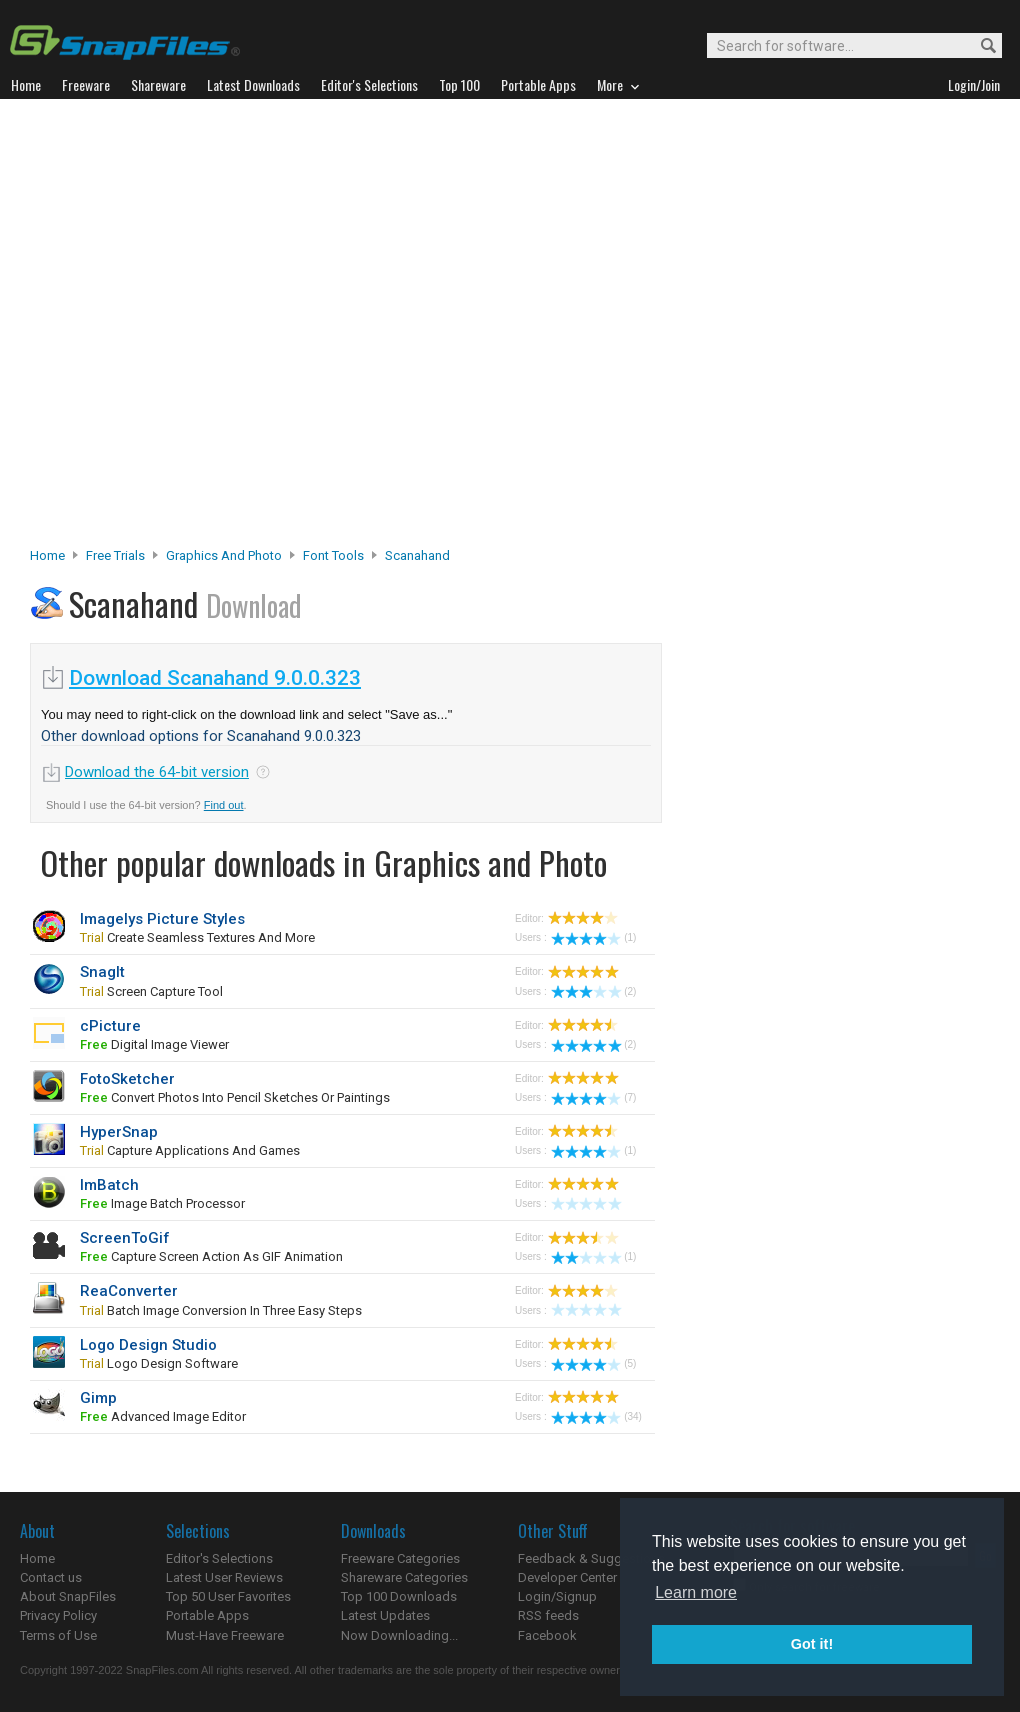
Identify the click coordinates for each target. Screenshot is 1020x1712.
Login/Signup (557, 1596)
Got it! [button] (812, 1644)
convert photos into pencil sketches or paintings (235, 1097)
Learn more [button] (696, 1592)
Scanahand (417, 555)
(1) (593, 937)
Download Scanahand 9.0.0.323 (215, 678)
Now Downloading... (399, 1635)
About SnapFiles (68, 1596)
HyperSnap (119, 1132)
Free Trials (115, 555)
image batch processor (162, 1203)
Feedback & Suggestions (591, 1558)
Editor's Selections (219, 1558)
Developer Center (567, 1577)
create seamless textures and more (197, 937)
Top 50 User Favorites (228, 1596)
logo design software (159, 1363)
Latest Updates (385, 1615)
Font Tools (333, 555)
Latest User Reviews (224, 1577)
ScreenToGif (125, 1238)
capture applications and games (190, 1150)
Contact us (51, 1577)
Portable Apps (207, 1615)
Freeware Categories (400, 1558)
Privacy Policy (58, 1615)
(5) (593, 1363)
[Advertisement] (214, 328)
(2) (593, 991)
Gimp (98, 1398)
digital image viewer (154, 1044)
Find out (224, 805)
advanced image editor (163, 1416)
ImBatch (109, 1185)
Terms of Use (58, 1635)
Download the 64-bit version (157, 772)
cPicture (110, 1026)
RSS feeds (548, 1615)
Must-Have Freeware (225, 1635)
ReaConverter (129, 1291)
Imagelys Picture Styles (162, 919)
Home (47, 555)
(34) (596, 1416)
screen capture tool (151, 991)
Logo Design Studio (148, 1345)
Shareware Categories (404, 1577)
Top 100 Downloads (399, 1596)
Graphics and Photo (224, 555)
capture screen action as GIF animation (211, 1256)
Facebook (547, 1635)
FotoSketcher (127, 1079)
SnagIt (102, 972)
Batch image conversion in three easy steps (221, 1310)
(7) (593, 1097)
